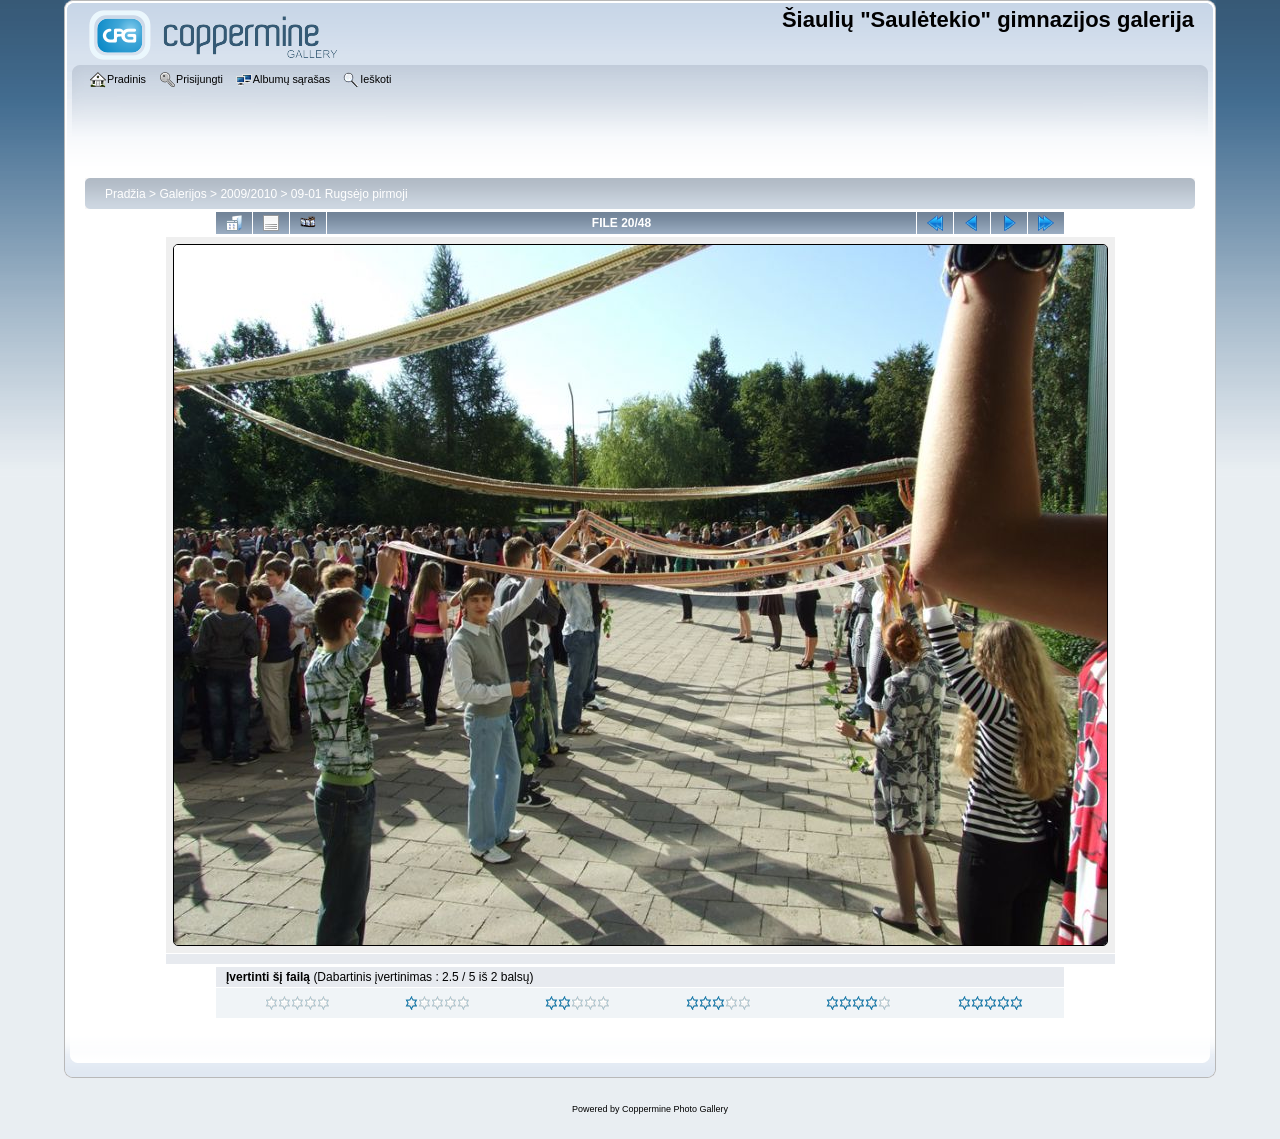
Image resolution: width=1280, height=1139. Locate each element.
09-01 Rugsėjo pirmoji (349, 194)
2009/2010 (248, 194)
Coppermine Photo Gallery (675, 1109)
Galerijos (182, 194)
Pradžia (125, 194)
